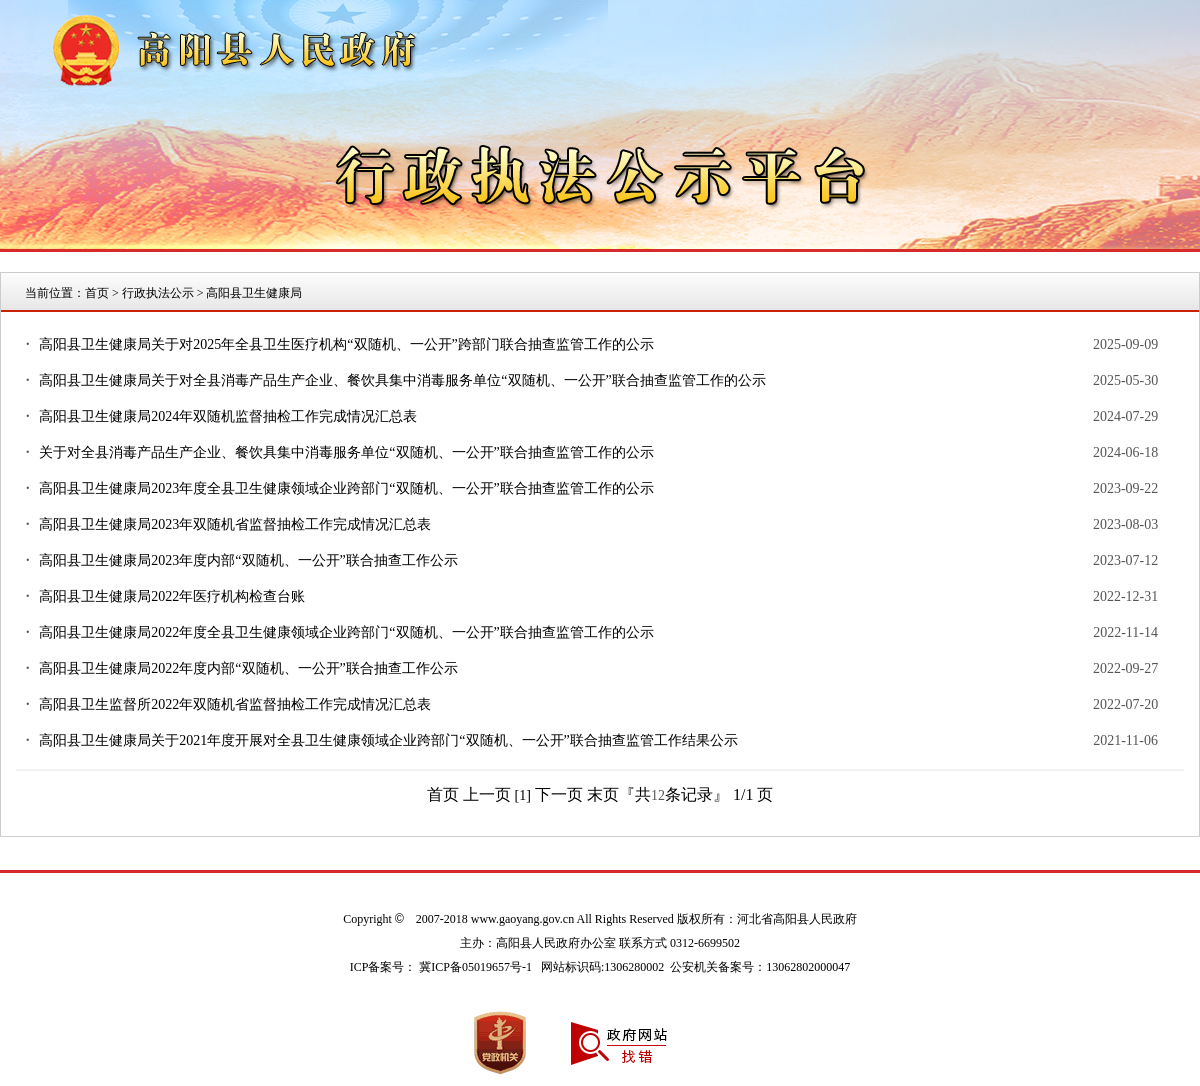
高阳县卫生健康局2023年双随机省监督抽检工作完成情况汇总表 (235, 524)
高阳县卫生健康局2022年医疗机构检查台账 (172, 596)
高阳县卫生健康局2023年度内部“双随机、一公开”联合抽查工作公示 (248, 560)
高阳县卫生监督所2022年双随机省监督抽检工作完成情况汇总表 (235, 704)
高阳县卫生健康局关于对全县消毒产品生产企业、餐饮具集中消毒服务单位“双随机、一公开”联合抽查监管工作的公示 (402, 380)
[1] (523, 795)
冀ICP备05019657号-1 (475, 967)
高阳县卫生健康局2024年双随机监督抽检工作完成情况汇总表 (228, 416)
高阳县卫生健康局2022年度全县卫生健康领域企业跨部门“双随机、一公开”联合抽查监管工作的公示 (346, 632)
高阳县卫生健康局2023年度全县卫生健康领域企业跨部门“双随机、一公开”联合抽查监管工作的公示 (346, 488)
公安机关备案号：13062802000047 (760, 967)
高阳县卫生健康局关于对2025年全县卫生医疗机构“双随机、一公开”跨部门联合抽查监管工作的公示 (346, 344)
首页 (97, 293)
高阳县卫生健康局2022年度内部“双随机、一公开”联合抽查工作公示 (248, 668)
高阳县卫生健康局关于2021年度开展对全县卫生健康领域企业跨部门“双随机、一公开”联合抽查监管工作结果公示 (388, 740)
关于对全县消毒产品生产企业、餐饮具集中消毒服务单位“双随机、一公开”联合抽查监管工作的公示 (346, 452)
